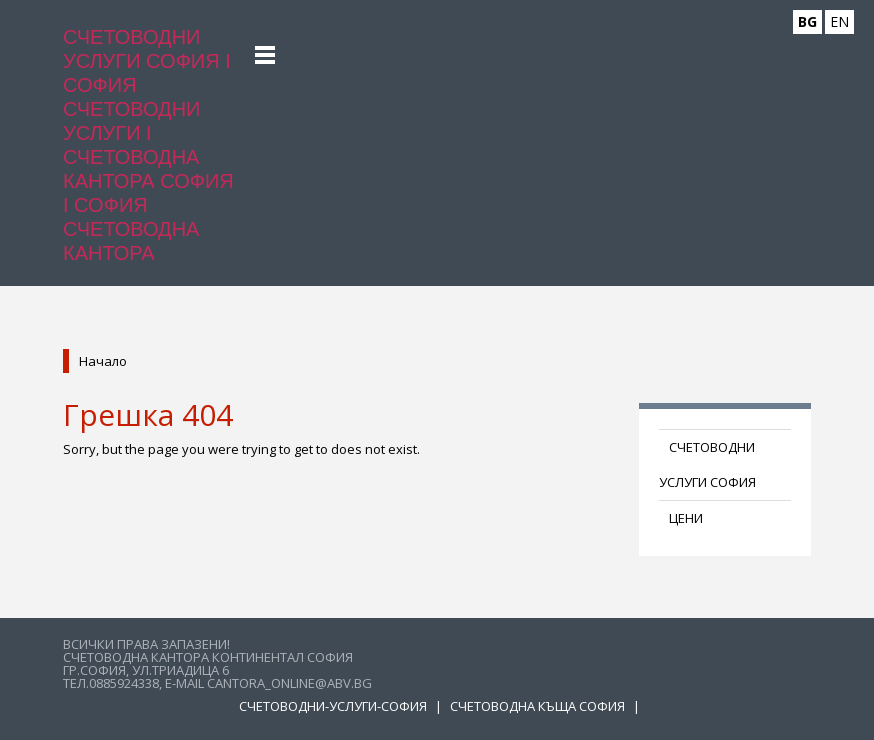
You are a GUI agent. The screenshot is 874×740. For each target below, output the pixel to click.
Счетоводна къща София (539, 706)
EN (839, 21)
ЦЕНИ (686, 518)
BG (807, 21)
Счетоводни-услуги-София (334, 706)
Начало (103, 361)
